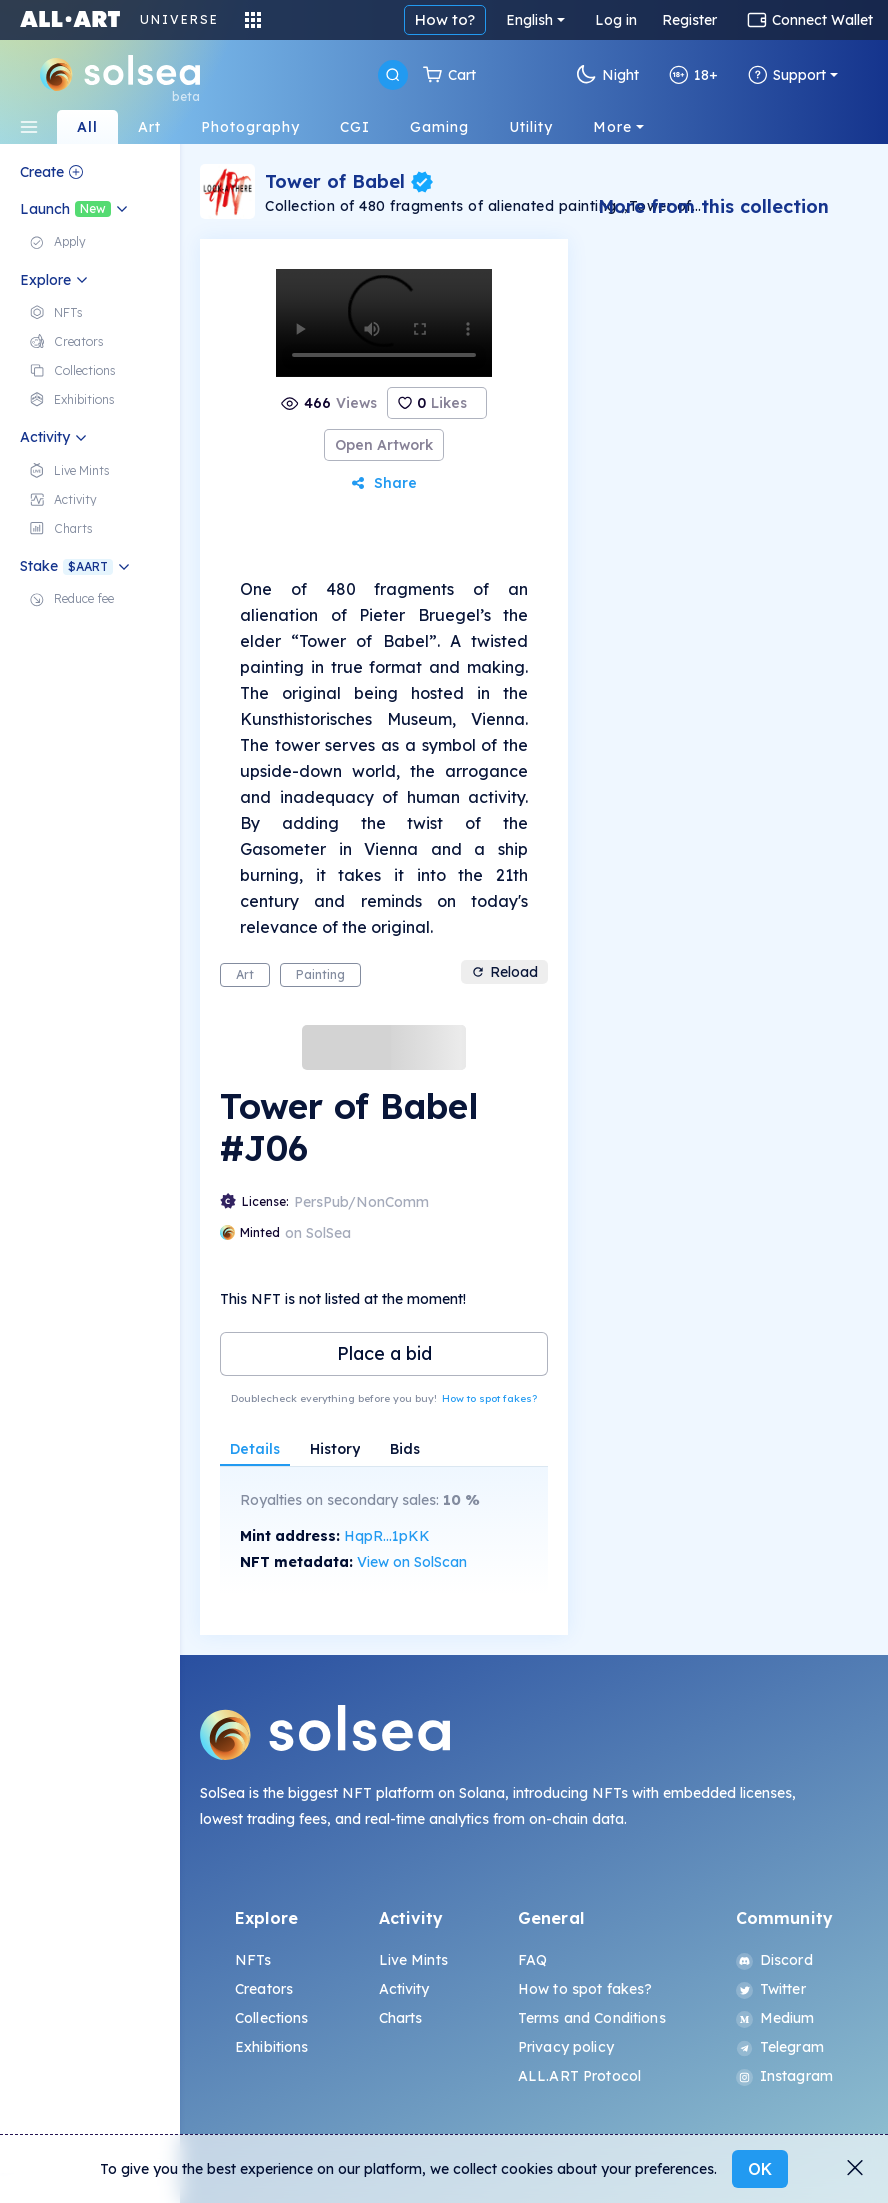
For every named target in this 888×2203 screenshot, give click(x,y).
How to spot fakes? (489, 1398)
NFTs (253, 1960)
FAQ (532, 1960)
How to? (445, 19)
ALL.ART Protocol (579, 2076)
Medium (775, 2018)
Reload (504, 972)
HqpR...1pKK (387, 1536)
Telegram (780, 2047)
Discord (774, 1960)
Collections (272, 2018)
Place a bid (384, 1353)
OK (760, 2169)
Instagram (784, 2076)
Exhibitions (272, 2047)
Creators (264, 1989)
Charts (401, 2018)
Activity (404, 1989)
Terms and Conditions (592, 2018)
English (529, 20)
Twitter (771, 1989)
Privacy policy (566, 2047)
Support (787, 75)
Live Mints (413, 1960)
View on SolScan (412, 1562)
